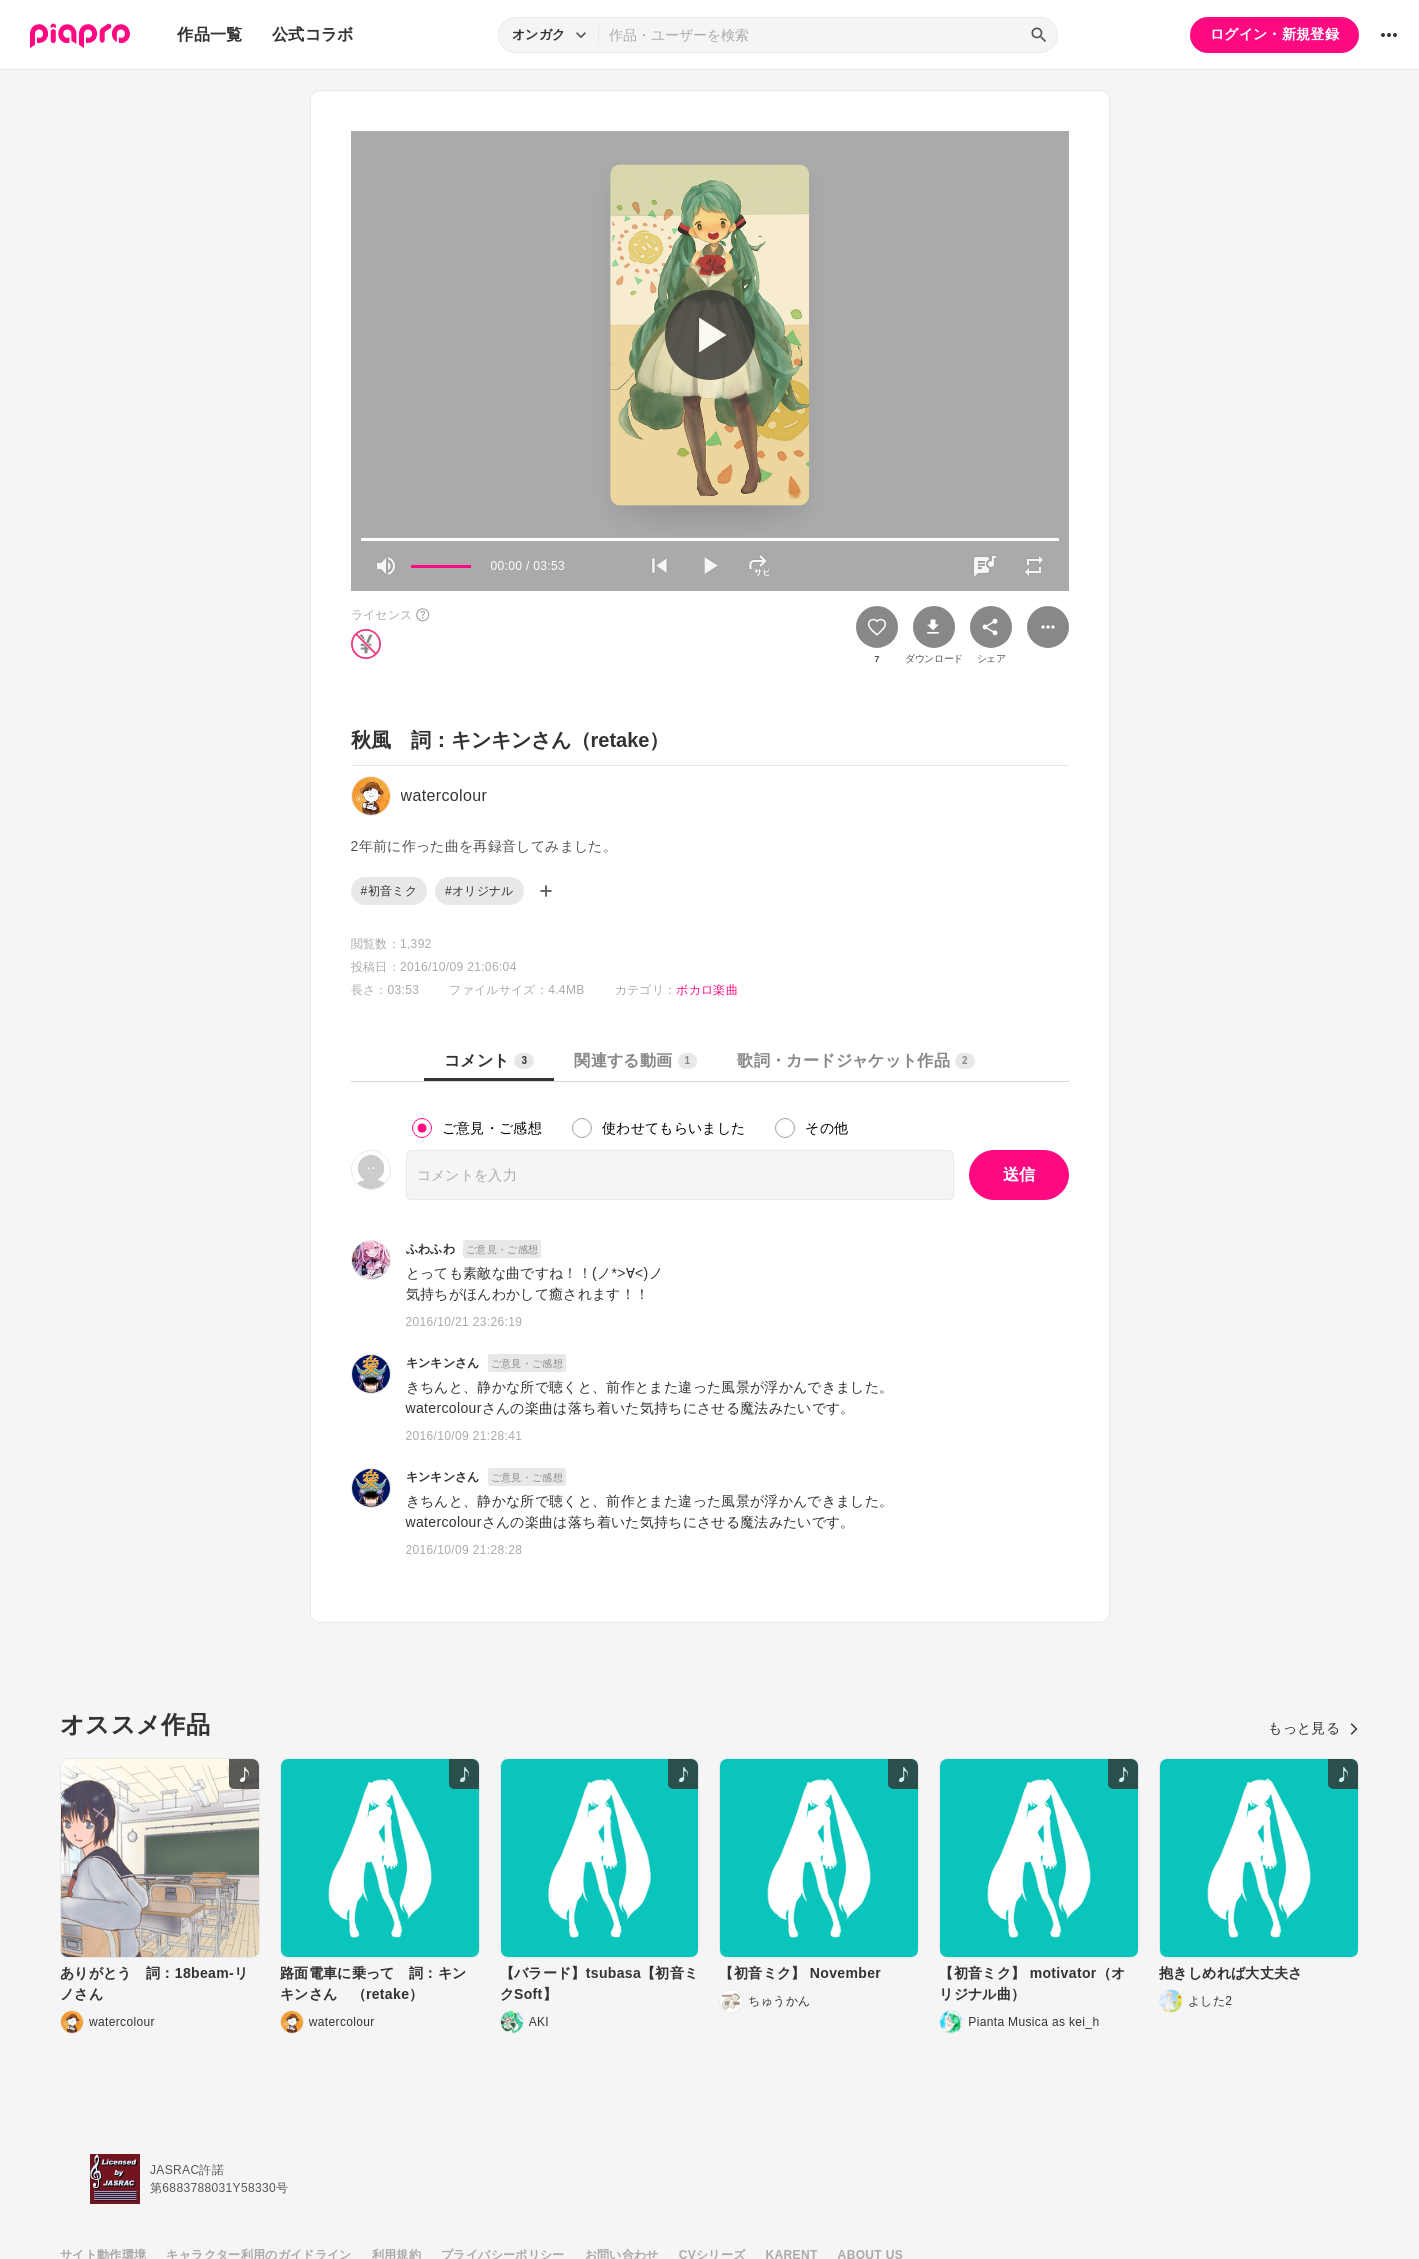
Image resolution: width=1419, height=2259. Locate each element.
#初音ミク (389, 891)
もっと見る (1313, 1728)
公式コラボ (313, 34)
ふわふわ (430, 1249)
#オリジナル (479, 891)
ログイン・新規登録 (1274, 34)
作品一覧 (209, 34)
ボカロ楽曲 (707, 990)
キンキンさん (443, 1363)
